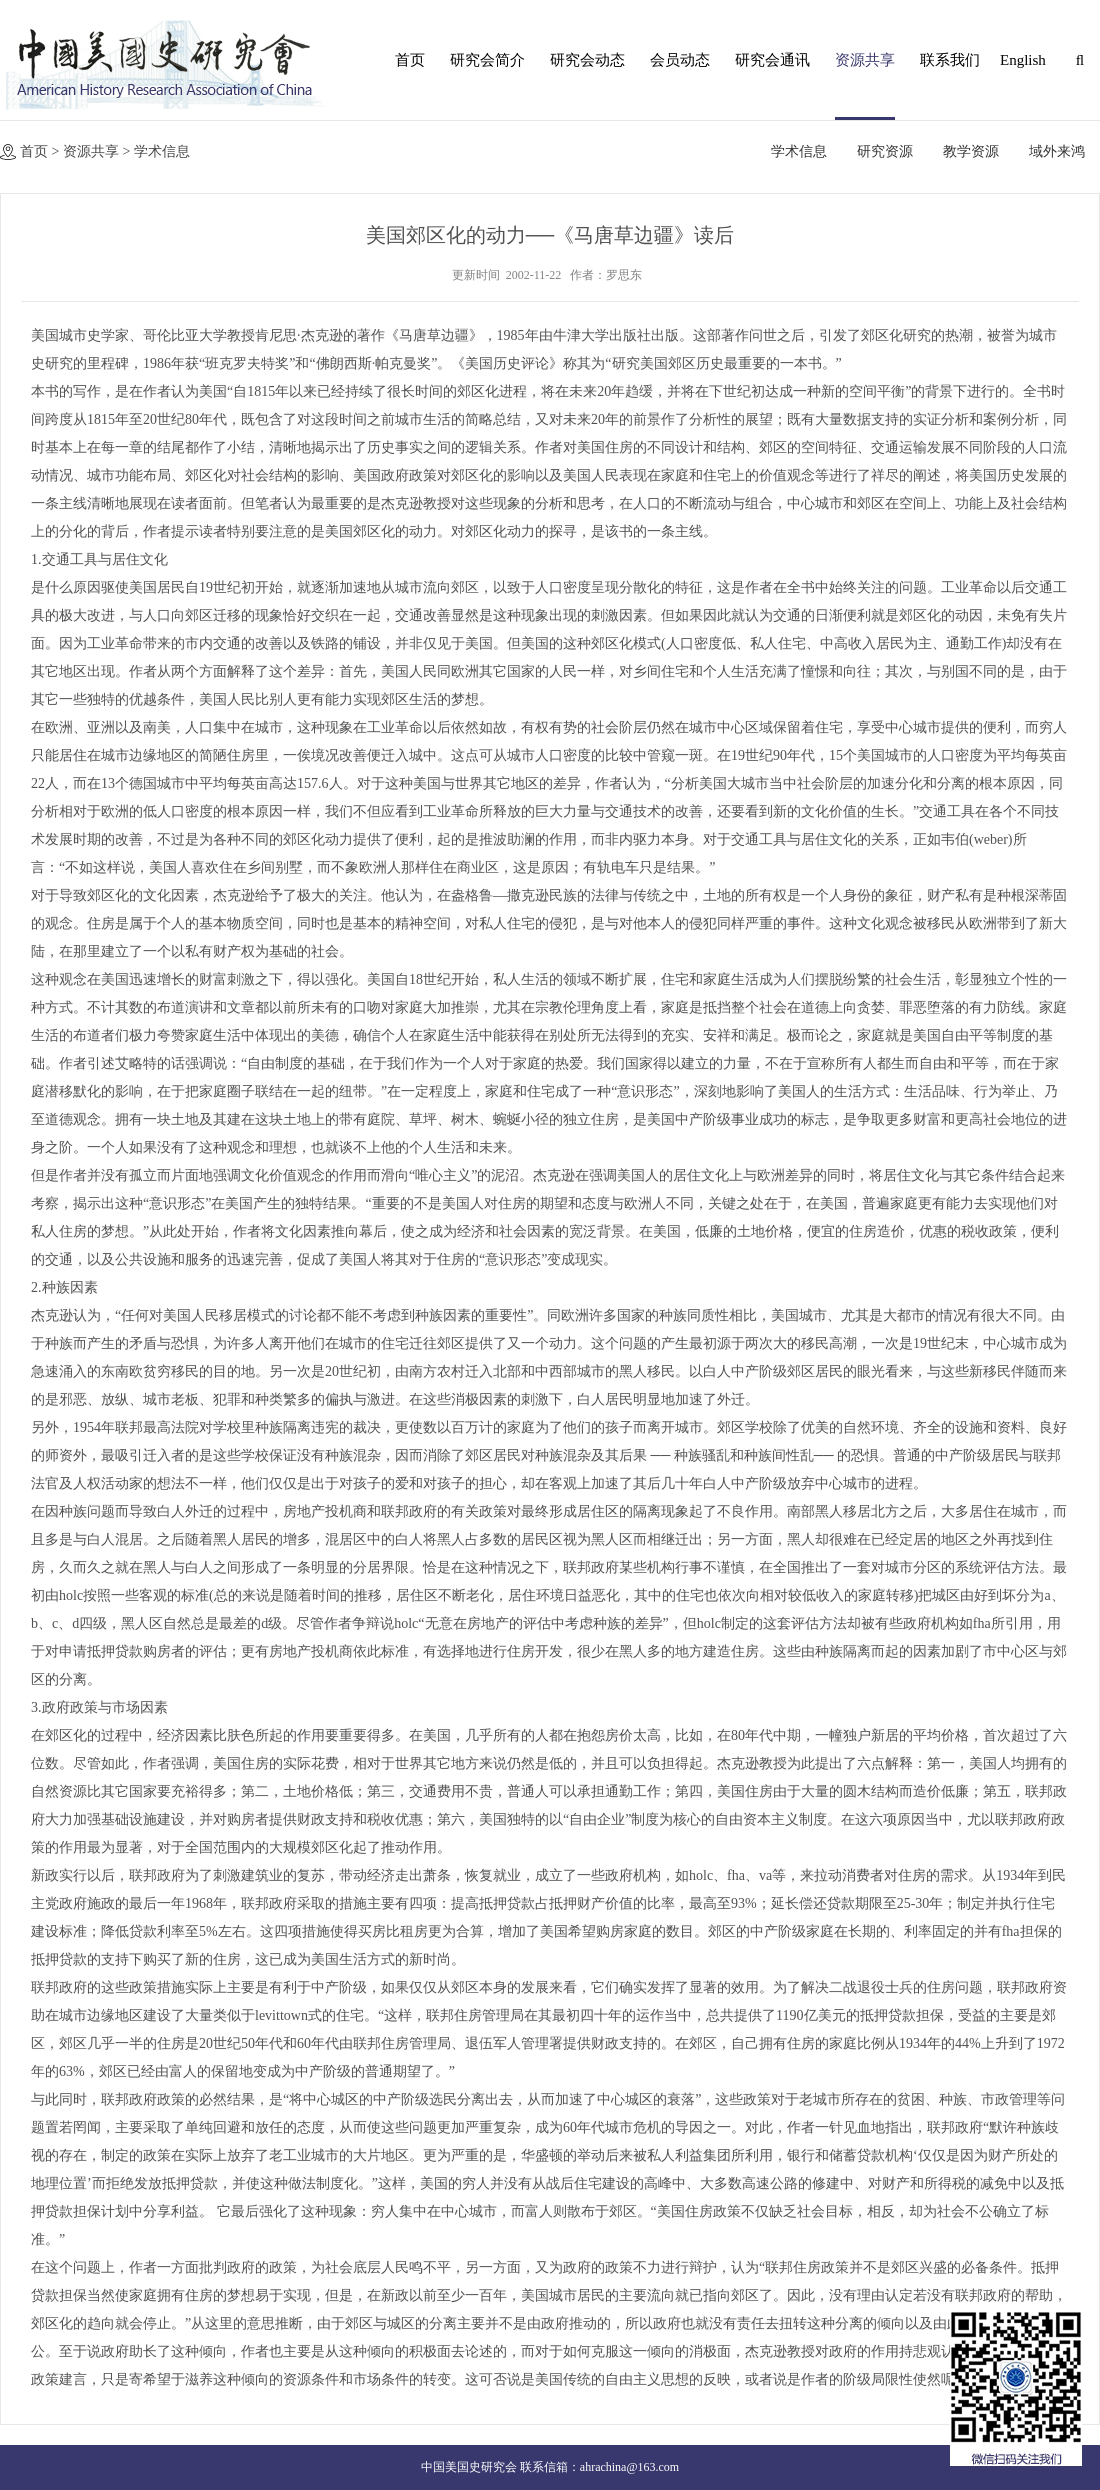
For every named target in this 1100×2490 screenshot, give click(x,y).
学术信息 (162, 151)
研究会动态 (587, 60)
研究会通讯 (772, 60)
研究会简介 (487, 60)
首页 (410, 60)
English (1020, 60)
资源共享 (865, 60)
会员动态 (680, 60)
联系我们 (950, 60)
